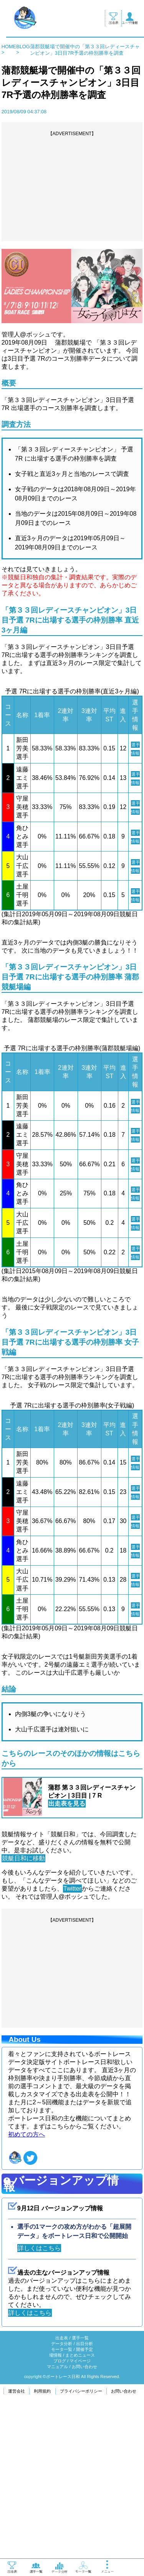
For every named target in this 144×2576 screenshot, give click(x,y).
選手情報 (135, 752)
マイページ (80, 2513)
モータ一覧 (61, 2501)
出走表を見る (66, 1955)
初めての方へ (26, 2286)
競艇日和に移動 (23, 2010)
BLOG (23, 46)
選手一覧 (80, 2490)
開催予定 (84, 2501)
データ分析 (61, 2495)
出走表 (61, 2490)
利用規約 (42, 2543)
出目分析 (84, 2495)
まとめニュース (80, 2507)
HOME (9, 46)
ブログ (59, 2513)
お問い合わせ (84, 2518)
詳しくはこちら (39, 2399)
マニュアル (57, 2518)
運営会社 (16, 2543)
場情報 (55, 2507)
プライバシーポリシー (81, 2543)
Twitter (72, 2040)
